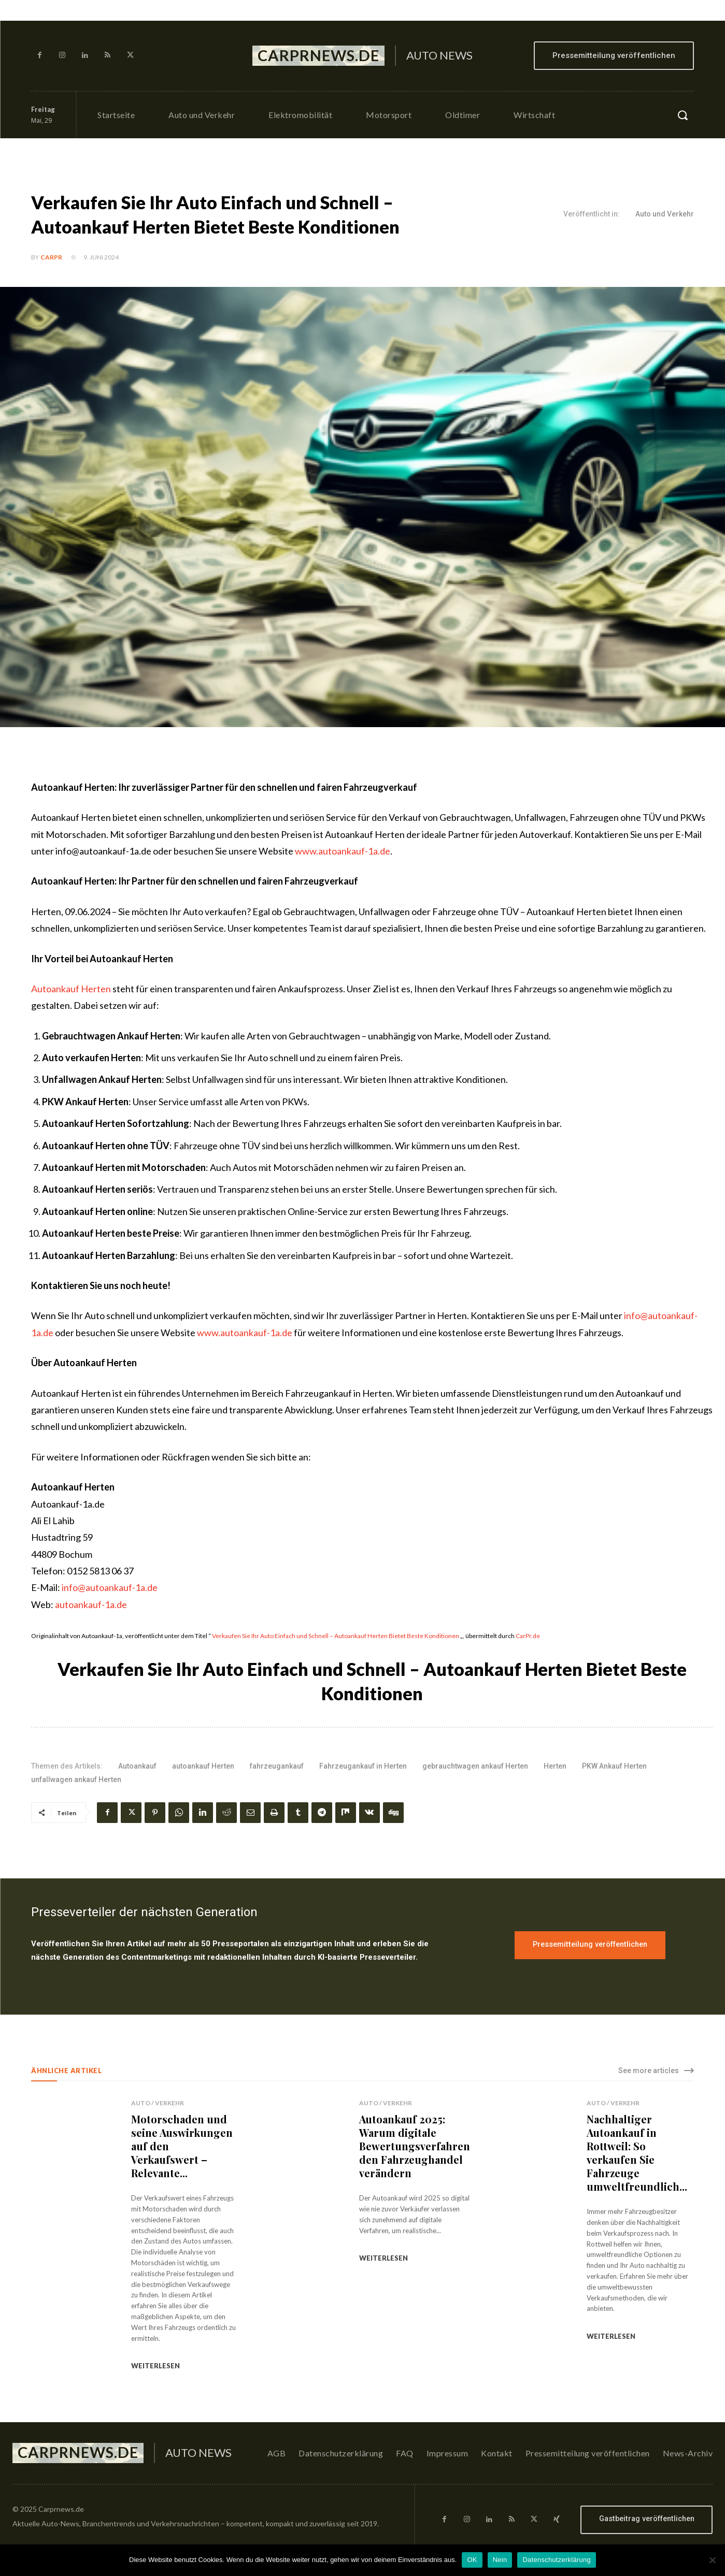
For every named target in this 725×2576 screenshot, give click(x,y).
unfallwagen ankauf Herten (76, 1779)
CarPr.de (528, 1636)
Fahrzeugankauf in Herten (363, 1766)
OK (472, 2560)
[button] (682, 115)
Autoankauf (137, 1766)
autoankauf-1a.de (91, 1604)
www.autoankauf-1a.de (342, 851)
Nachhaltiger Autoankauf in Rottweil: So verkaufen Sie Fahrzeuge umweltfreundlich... (637, 2153)
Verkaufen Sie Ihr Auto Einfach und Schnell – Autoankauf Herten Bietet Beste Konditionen (335, 1636)
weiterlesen (155, 2366)
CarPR (51, 257)
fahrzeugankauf (277, 1766)
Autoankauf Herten (71, 988)
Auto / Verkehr (157, 2103)
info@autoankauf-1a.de (110, 1587)
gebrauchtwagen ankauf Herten (475, 1766)
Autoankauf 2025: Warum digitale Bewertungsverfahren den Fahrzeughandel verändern (414, 2146)
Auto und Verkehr (664, 214)
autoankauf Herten (203, 1766)
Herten (555, 1766)
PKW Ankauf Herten (614, 1766)
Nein (500, 2560)
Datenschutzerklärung (556, 2560)
